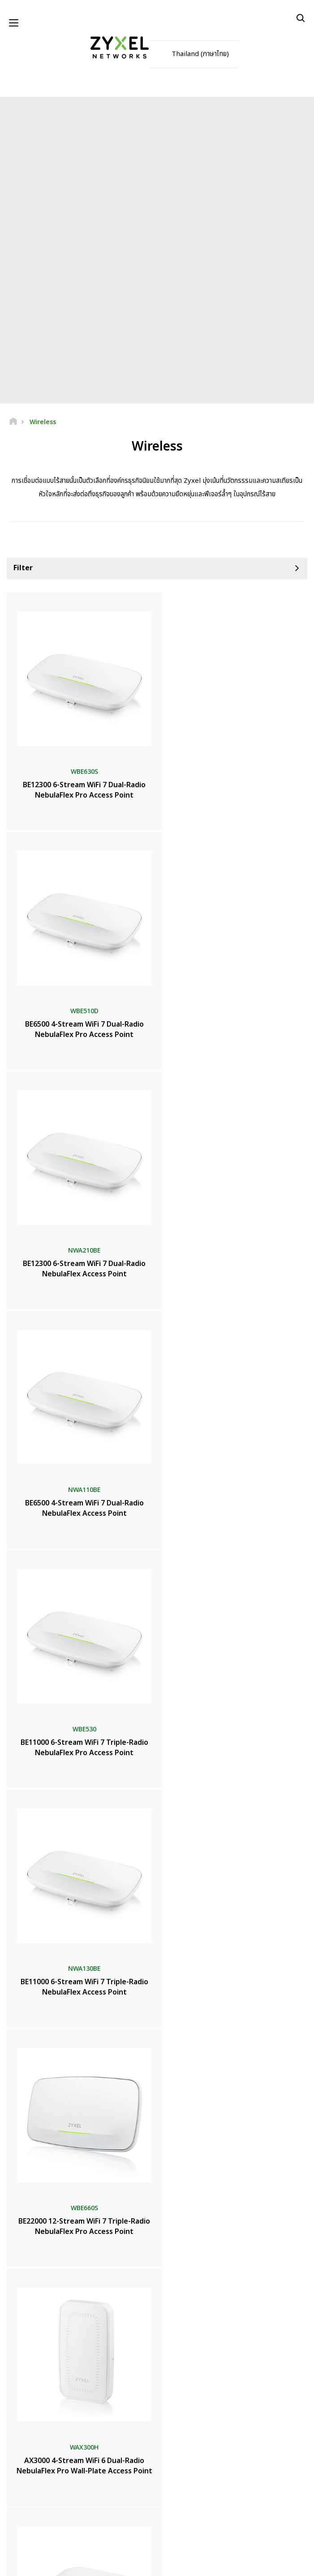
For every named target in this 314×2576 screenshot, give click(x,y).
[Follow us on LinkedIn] (155, 2522)
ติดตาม (200, 2467)
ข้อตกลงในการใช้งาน (134, 2563)
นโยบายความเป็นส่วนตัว (191, 2563)
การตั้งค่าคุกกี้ (240, 2563)
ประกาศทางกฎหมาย (81, 2563)
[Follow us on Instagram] (177, 2522)
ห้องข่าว (21, 2324)
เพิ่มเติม (157, 2052)
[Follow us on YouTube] (132, 2522)
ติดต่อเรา (157, 2223)
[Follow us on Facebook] (108, 2522)
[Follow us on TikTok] (198, 2522)
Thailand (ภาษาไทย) (200, 54)
